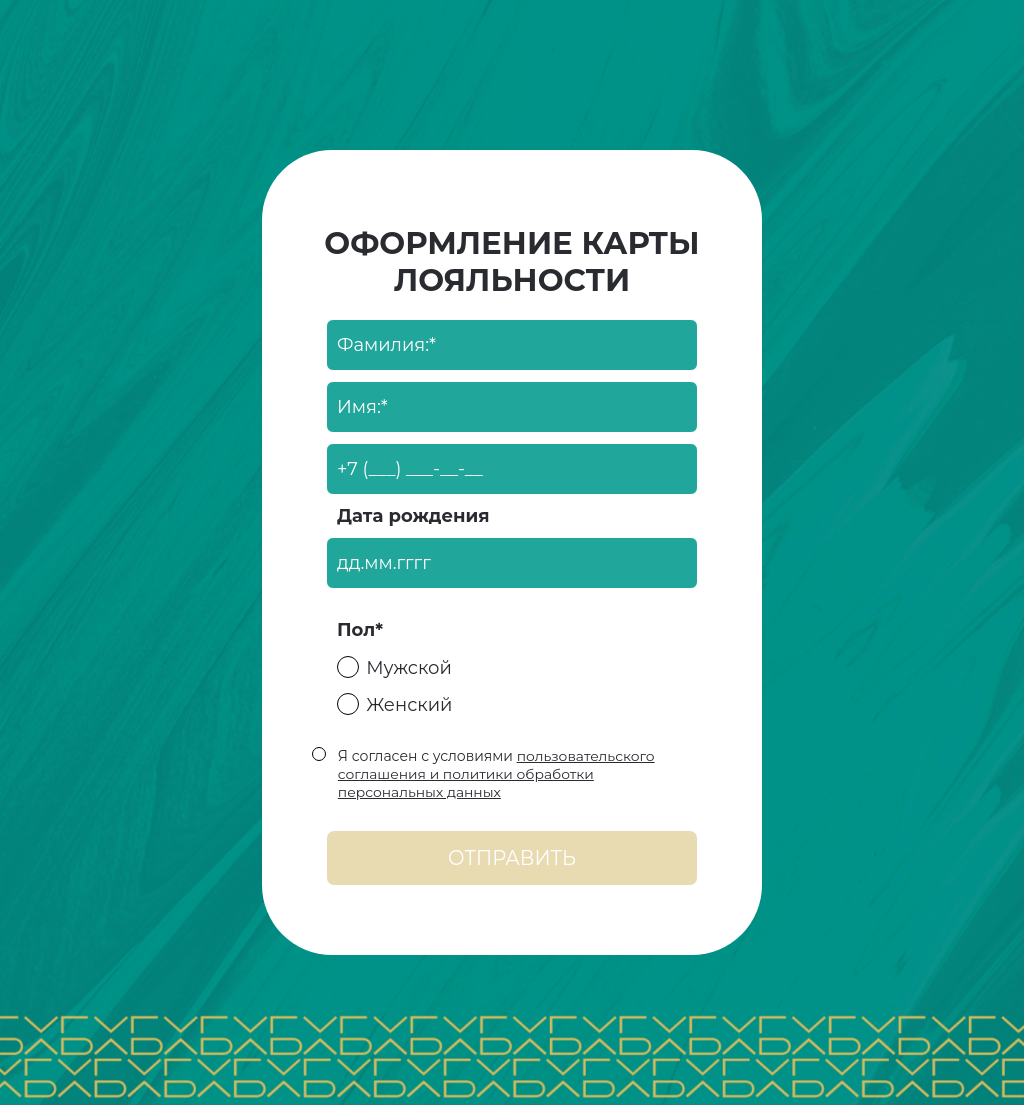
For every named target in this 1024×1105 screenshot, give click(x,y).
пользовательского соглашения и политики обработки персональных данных (496, 774)
